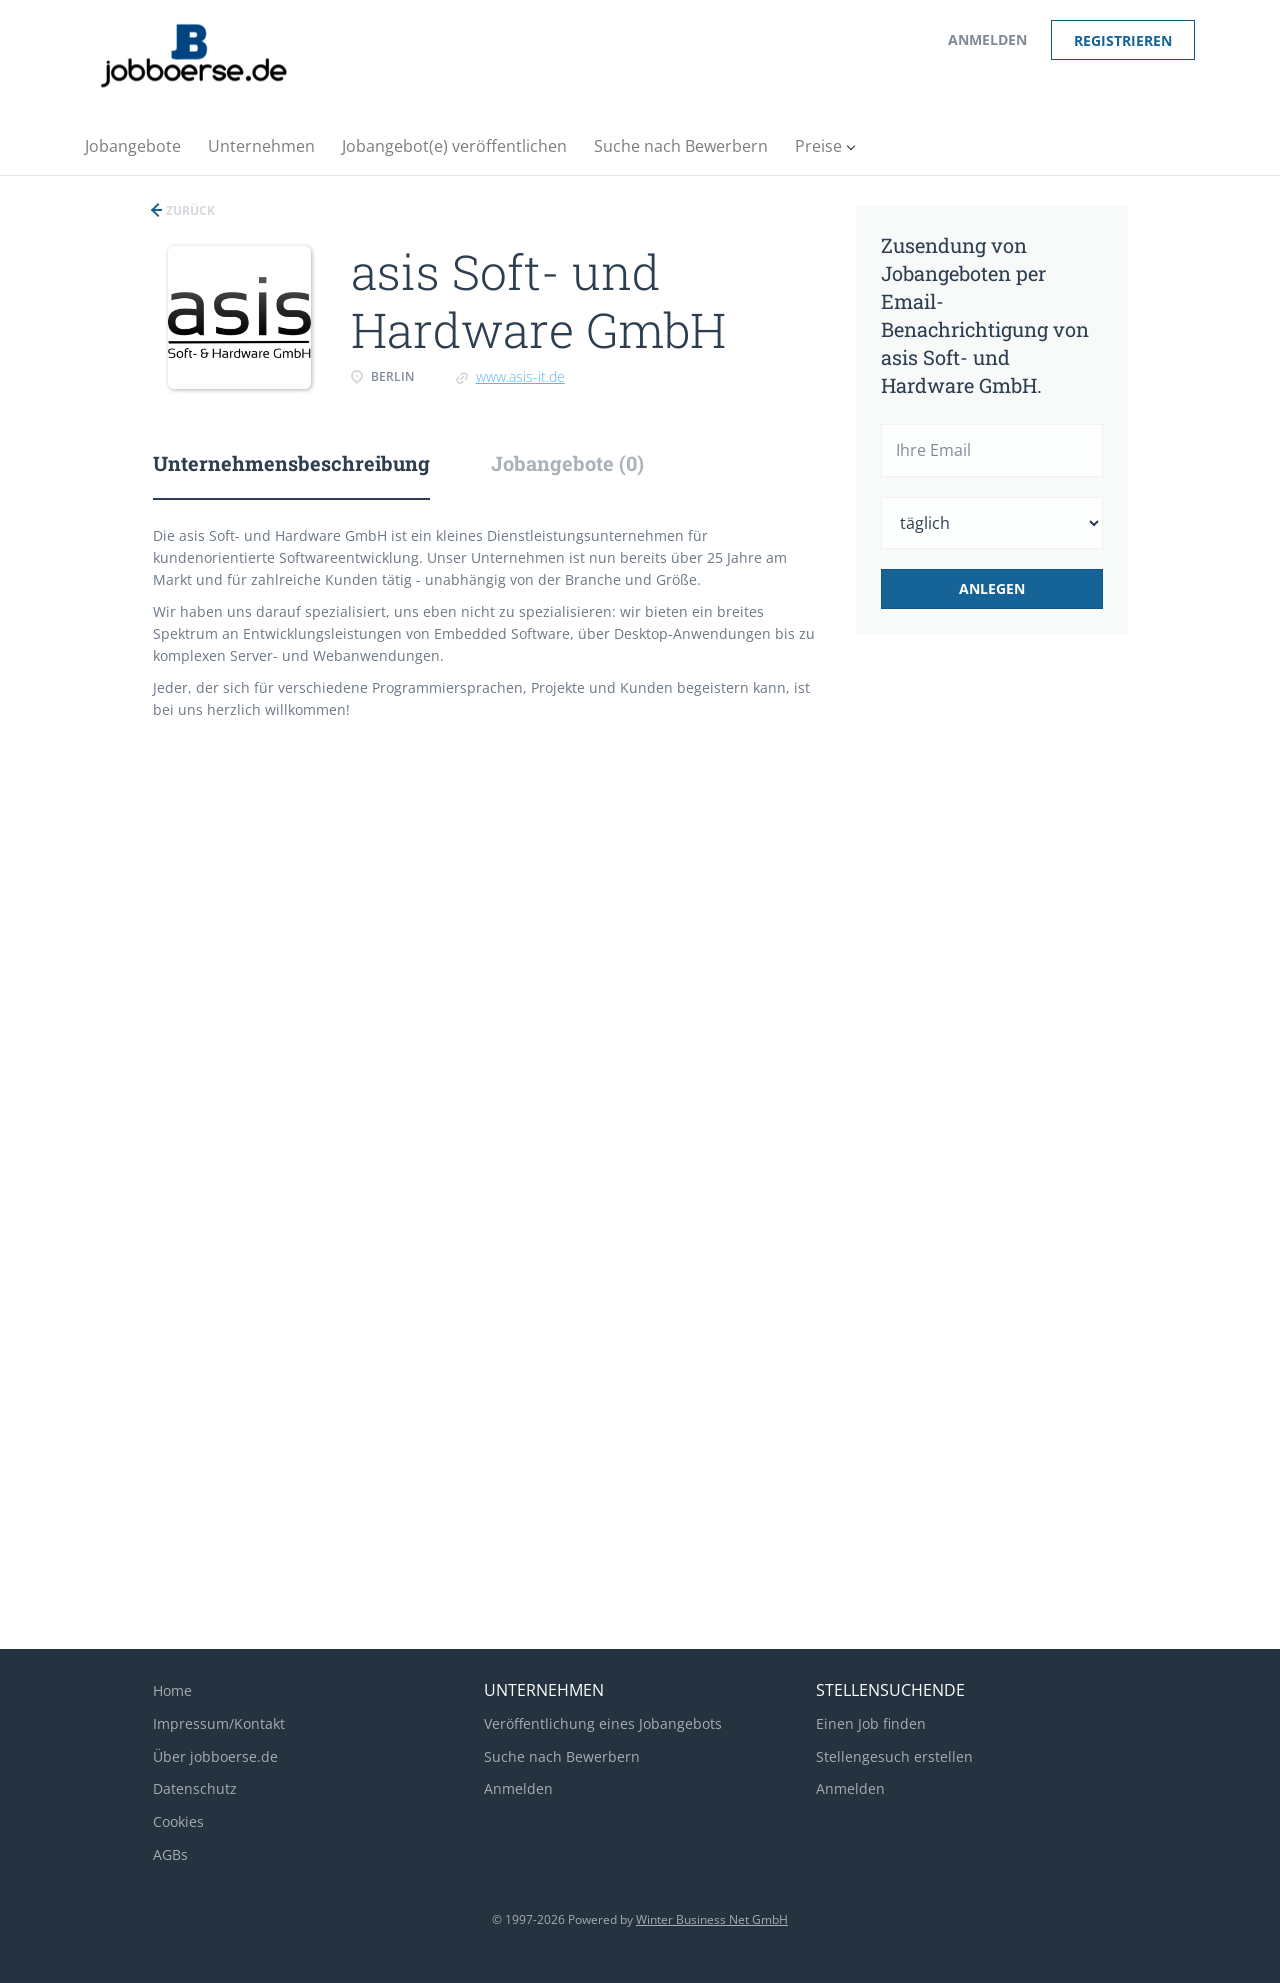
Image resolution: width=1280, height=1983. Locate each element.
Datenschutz (195, 1788)
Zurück (189, 210)
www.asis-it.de (520, 376)
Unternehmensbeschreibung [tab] (291, 463)
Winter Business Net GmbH (712, 1919)
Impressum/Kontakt (219, 1723)
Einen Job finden (871, 1723)
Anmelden (987, 39)
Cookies (178, 1821)
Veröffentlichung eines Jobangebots (603, 1723)
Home (172, 1690)
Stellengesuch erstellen (894, 1756)
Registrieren (1123, 40)
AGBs (170, 1854)
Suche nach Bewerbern (562, 1756)
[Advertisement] (1023, 984)
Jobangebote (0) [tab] (567, 463)
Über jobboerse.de (215, 1756)
